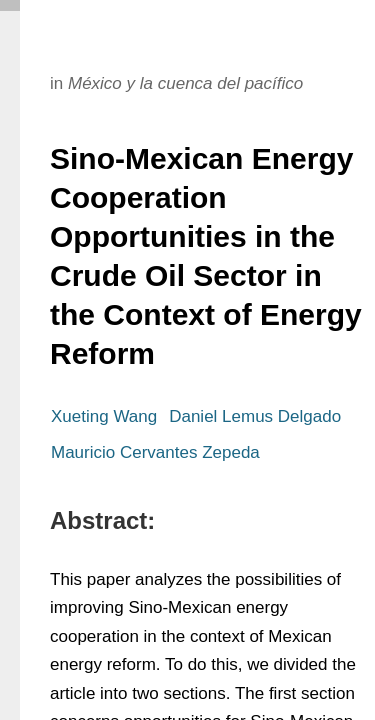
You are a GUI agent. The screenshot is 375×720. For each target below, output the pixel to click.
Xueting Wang (104, 416)
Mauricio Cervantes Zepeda (155, 452)
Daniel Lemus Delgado (255, 416)
